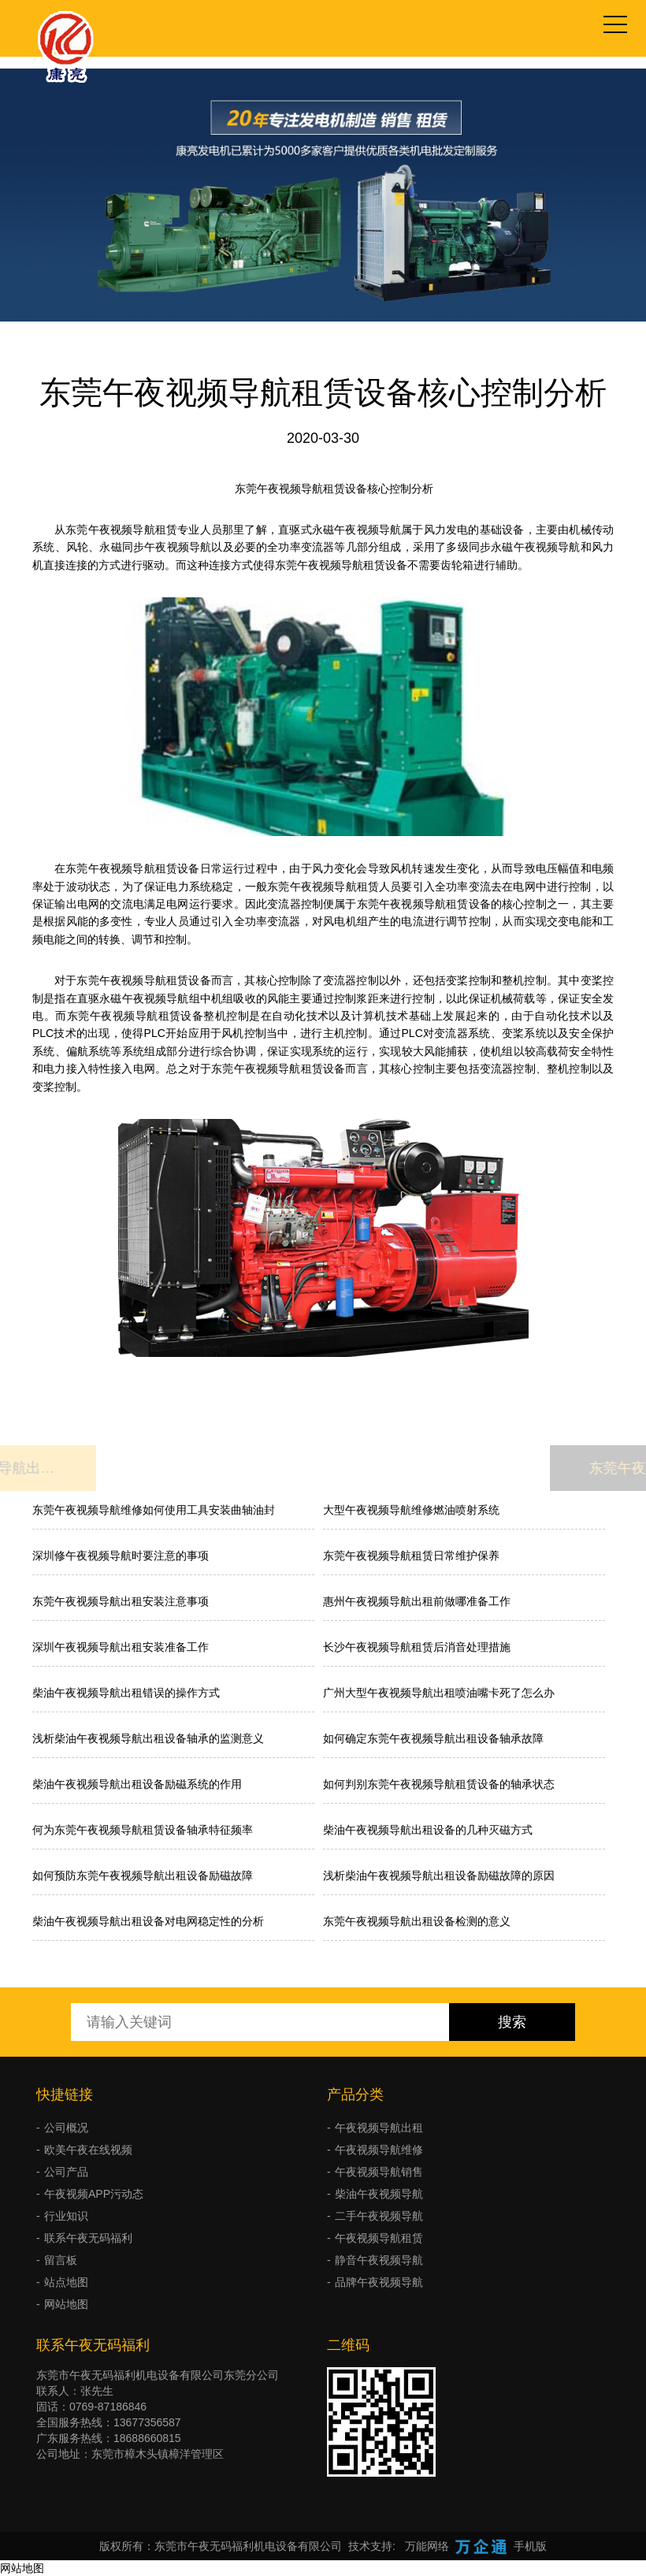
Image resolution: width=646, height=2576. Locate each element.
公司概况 (66, 2127)
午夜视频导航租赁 (379, 2238)
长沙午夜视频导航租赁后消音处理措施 (416, 1647)
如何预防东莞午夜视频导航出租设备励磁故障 (142, 1875)
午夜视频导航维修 (379, 2149)
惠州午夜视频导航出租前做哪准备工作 (416, 1601)
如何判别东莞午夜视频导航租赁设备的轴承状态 (439, 1784)
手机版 (530, 2546)
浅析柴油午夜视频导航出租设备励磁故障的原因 (439, 1875)
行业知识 (66, 2216)
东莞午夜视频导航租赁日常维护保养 (411, 1555)
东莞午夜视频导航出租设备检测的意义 (416, 1921)
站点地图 (66, 2282)
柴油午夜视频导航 (379, 2194)
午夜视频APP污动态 (93, 2194)
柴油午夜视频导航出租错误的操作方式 (126, 1692)
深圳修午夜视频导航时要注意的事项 (120, 1555)
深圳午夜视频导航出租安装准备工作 (120, 1647)
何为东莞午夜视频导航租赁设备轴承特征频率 (142, 1829)
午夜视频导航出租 (379, 2127)
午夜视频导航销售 (379, 2171)
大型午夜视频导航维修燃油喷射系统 (411, 1510)
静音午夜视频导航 (379, 2260)
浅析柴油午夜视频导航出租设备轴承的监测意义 (148, 1738)
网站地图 (66, 2304)
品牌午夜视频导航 (379, 2282)
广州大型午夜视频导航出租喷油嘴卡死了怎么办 (439, 1692)
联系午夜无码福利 (88, 2238)
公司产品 (66, 2171)
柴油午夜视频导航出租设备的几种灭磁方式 (428, 1829)
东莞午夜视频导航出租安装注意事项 (120, 1601)
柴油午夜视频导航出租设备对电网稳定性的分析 (148, 1921)
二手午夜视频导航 (379, 2216)
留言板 (60, 2260)
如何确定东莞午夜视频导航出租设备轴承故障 (433, 1738)
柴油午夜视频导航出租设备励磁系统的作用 (137, 1784)
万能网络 (427, 2546)
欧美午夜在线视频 (88, 2149)
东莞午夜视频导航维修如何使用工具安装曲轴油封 (153, 1510)
